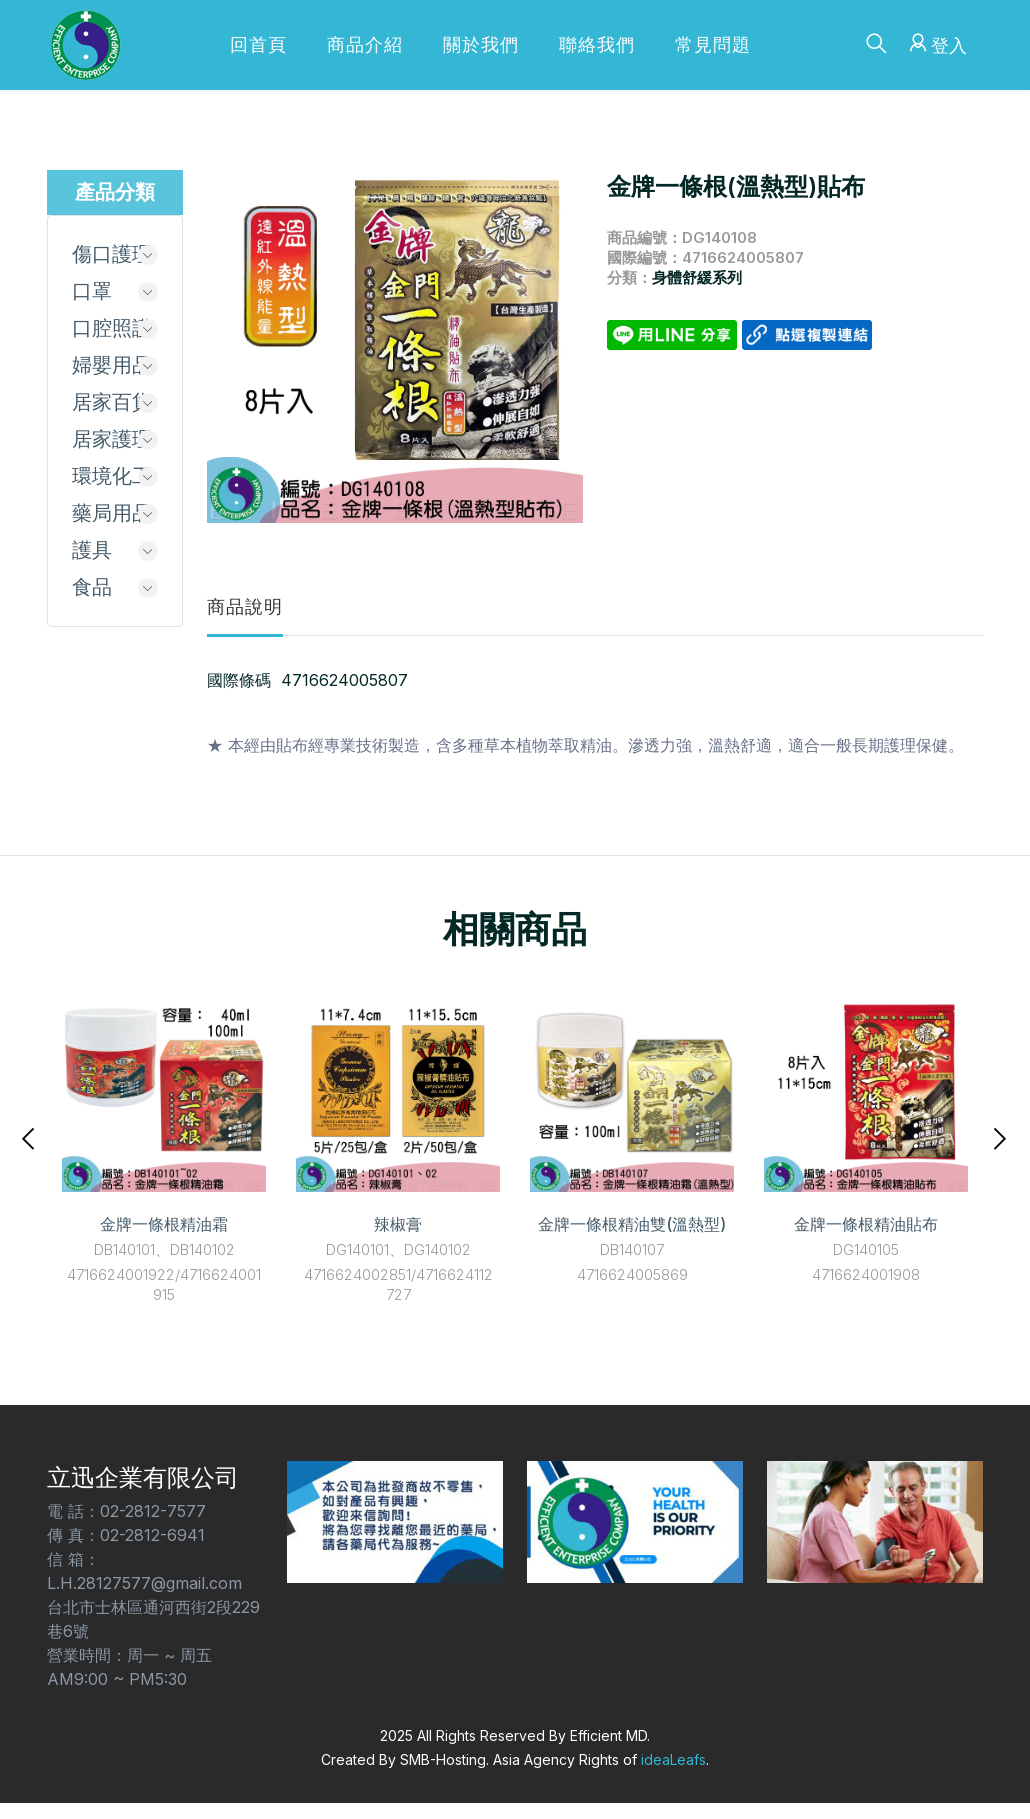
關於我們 (481, 44)
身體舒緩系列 (697, 277)
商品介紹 (365, 44)
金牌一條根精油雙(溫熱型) (632, 1224)
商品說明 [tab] (245, 606)
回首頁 (258, 44)
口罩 (92, 291)
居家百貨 (112, 402)
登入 (936, 42)
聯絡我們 (597, 44)
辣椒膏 (398, 1224)
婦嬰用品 (112, 365)
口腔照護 (112, 328)
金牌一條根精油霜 (164, 1224)
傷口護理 (112, 254)
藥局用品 (112, 513)
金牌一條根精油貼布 (866, 1224)
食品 (92, 587)
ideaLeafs (673, 1759)
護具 (92, 550)
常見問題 (713, 44)
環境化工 (112, 476)
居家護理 (112, 439)
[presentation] (30, 1137)
